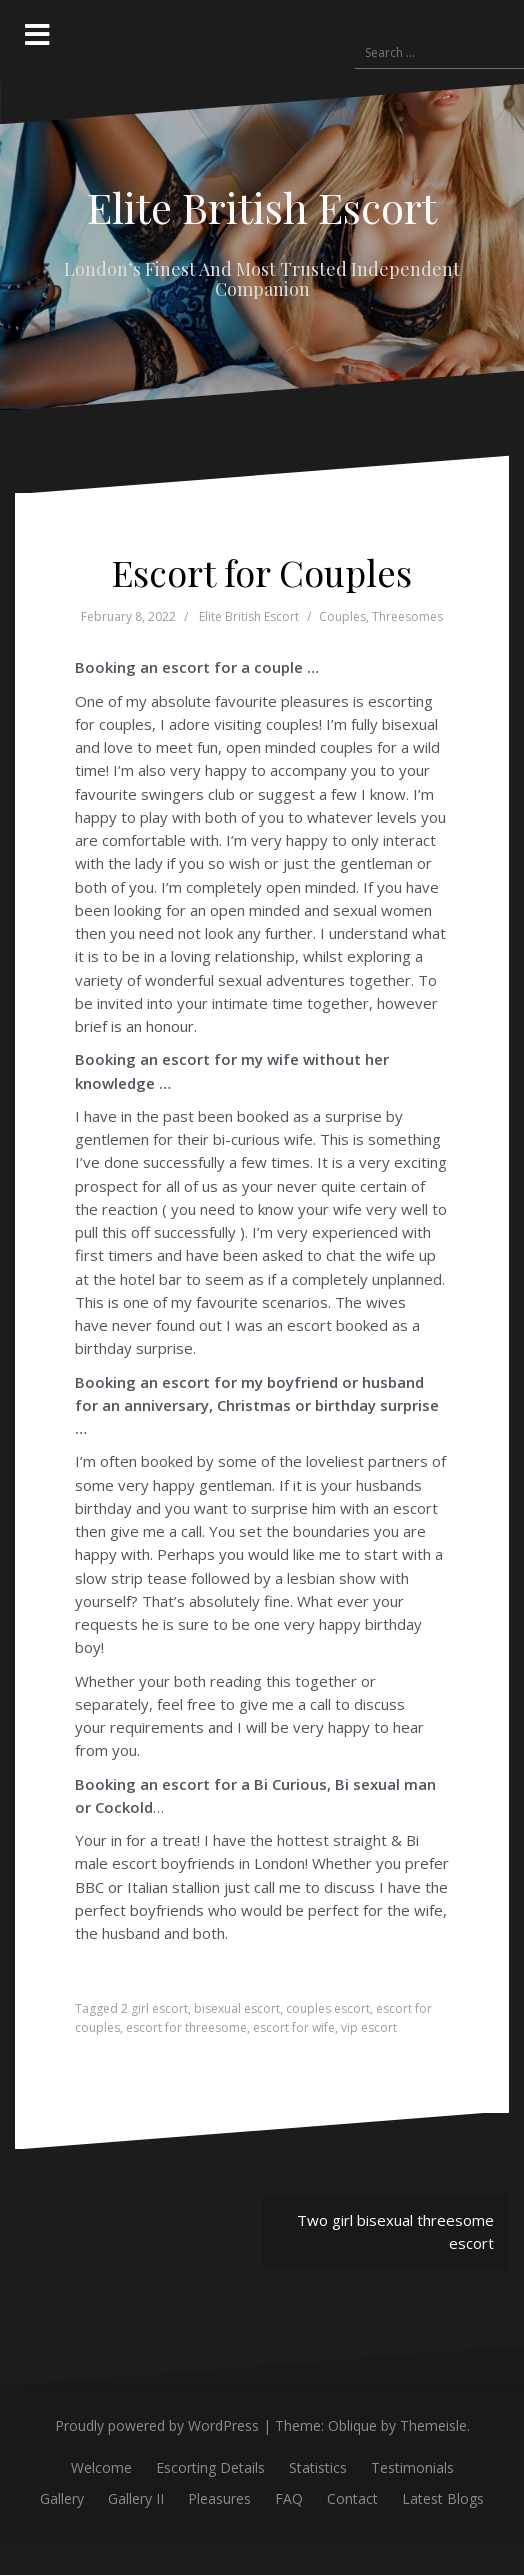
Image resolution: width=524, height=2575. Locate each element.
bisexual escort (237, 2008)
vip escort (369, 2027)
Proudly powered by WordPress (157, 2425)
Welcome (101, 2467)
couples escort (328, 2008)
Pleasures (219, 2498)
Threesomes (407, 616)
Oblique (352, 2425)
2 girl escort (154, 2008)
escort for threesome (186, 2027)
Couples (342, 616)
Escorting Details (210, 2467)
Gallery (62, 2498)
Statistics (318, 2467)
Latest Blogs (443, 2498)
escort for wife (294, 2027)
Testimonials (412, 2467)
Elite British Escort (262, 207)
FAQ (289, 2498)
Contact (352, 2498)
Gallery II (136, 2498)
